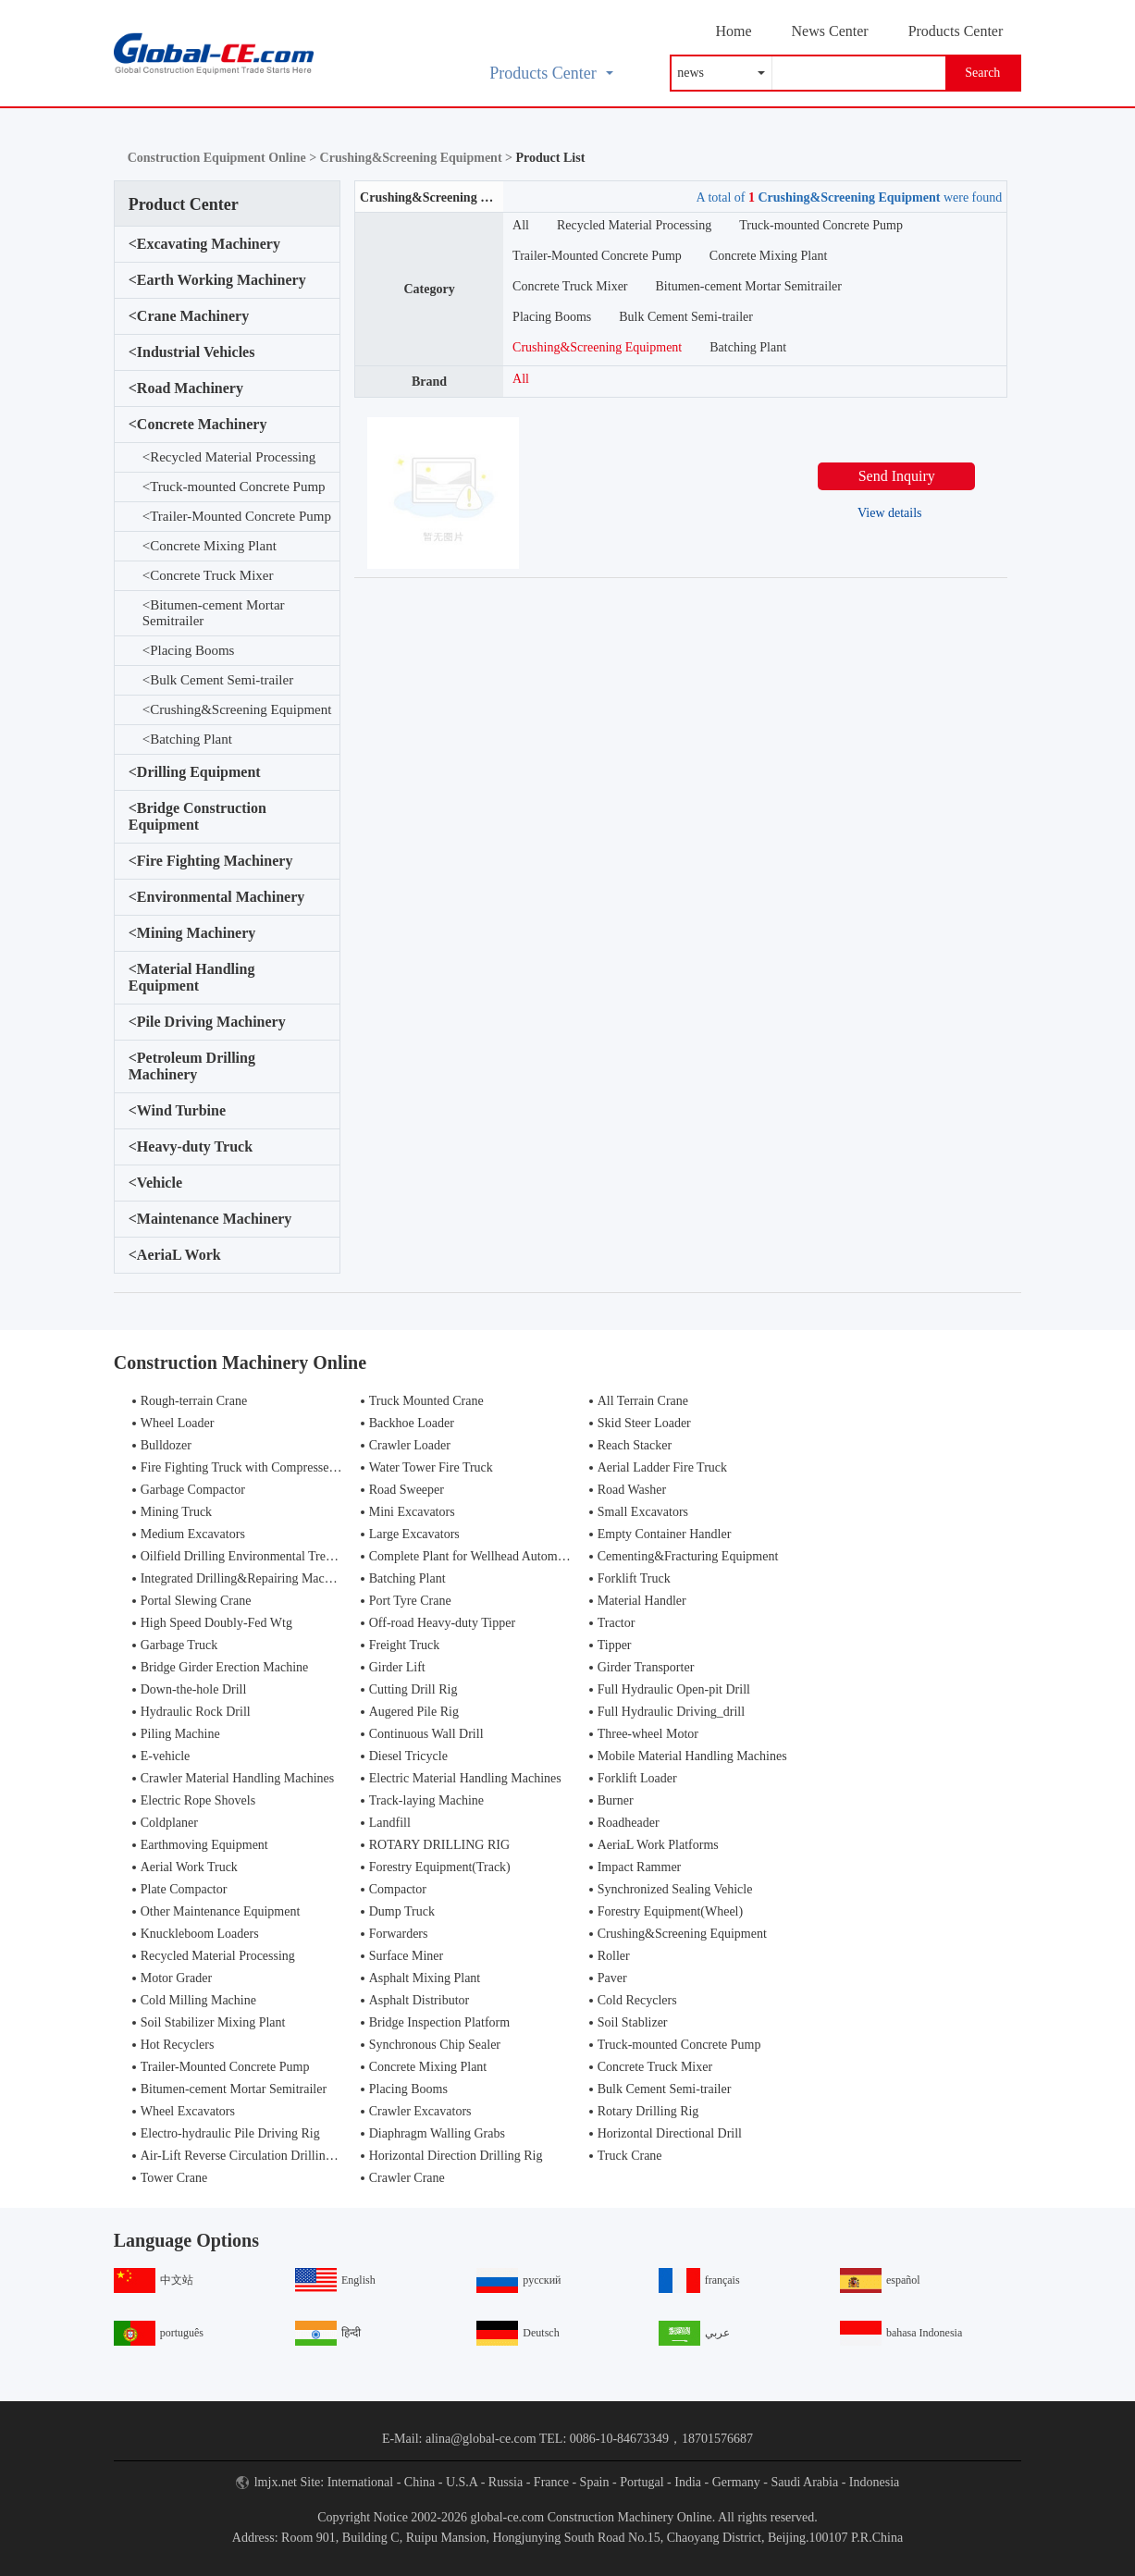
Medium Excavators (193, 1534)
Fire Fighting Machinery (211, 861)
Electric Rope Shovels (198, 1800)
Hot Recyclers (178, 2045)
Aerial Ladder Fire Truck (662, 1467)
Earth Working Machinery (217, 280)
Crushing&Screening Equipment (237, 710)
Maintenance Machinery (210, 1219)
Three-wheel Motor (648, 1734)
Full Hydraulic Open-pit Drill (674, 1689)
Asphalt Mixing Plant (425, 1978)
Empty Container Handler (665, 1534)
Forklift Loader (637, 1778)
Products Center (956, 31)
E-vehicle (166, 1756)
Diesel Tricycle (408, 1756)
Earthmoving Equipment (204, 1845)
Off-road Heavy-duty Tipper (442, 1623)
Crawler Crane (407, 2178)
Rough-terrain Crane (194, 1401)
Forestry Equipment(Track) (440, 1867)
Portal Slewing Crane (196, 1601)
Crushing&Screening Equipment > (418, 158)
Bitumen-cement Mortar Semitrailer (213, 613)
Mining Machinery (192, 933)
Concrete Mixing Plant (209, 546)
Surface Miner (406, 1956)
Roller (614, 1956)
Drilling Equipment (195, 772)
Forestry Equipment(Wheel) (670, 1911)
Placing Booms (188, 651)
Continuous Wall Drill (426, 1734)
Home (733, 31)
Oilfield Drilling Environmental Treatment (251, 1556)
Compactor (397, 1889)
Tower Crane (174, 2178)
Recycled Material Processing (229, 457)
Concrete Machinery (198, 424)
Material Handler (642, 1601)
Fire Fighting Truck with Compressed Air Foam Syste (280, 1467)
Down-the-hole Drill (194, 1689)
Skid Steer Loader (644, 1423)
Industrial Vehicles (192, 352)
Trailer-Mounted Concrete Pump (236, 516)
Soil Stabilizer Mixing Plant (213, 2022)
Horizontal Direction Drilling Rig (456, 2156)
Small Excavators (643, 1512)
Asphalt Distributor (419, 2000)
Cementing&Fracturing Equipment (688, 1556)
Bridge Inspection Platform (439, 2022)
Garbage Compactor (193, 1490)
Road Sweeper (406, 1490)
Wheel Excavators (188, 2111)
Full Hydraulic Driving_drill (671, 1712)
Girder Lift (397, 1667)
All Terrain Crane (643, 1401)
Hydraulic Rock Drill (196, 1712)
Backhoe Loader (411, 1423)
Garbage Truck (179, 1645)
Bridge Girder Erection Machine (225, 1667)
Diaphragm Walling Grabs (437, 2133)
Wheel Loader (178, 1423)
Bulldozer (166, 1445)
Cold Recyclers (637, 2000)
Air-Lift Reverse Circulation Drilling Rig (247, 2156)
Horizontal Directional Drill (670, 2133)
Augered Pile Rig (414, 1712)
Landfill (390, 1823)
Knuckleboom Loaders (200, 1934)
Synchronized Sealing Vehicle (675, 1889)
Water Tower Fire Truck (431, 1467)
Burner (616, 1800)
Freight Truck (404, 1645)
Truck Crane (630, 2156)
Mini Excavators (412, 1512)
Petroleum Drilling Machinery (192, 1066)
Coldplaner (169, 1823)
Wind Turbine (177, 1111)
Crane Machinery (189, 316)
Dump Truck (402, 1911)
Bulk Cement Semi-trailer (217, 680)
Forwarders (398, 1934)
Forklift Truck (634, 1578)
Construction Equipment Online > (224, 158)
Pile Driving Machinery (207, 1022)
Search (982, 73)
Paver (612, 1978)
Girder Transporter (646, 1667)
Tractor (616, 1623)
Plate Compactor (184, 1889)
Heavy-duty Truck (191, 1147)
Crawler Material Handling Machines (238, 1778)
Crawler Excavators (420, 2111)
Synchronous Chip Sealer (434, 2045)
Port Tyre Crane (410, 1601)
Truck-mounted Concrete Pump (234, 487)
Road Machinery (186, 388)
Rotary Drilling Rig (648, 2111)
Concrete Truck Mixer (208, 576)
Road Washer (632, 1490)
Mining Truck (176, 1512)
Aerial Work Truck (189, 1867)
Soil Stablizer (633, 2022)
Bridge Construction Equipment (197, 816)
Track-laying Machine (426, 1800)
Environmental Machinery (217, 897)
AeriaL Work (175, 1255)
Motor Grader (176, 1978)
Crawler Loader (409, 1445)
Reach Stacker (635, 1445)
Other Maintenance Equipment (221, 1911)
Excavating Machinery (204, 244)
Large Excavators (414, 1534)
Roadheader (629, 1823)
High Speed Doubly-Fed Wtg (216, 1623)
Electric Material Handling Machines (465, 1778)
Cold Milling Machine (198, 2000)
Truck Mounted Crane (426, 1401)
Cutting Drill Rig (413, 1689)
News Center (830, 31)
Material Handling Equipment (192, 977)
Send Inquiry (896, 476)
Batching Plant (187, 739)
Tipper (615, 1645)
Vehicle (155, 1183)
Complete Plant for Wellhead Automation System (497, 1556)
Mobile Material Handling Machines (692, 1756)
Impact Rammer (640, 1867)
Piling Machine (180, 1734)
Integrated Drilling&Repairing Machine (244, 1578)
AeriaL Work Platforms (658, 1845)
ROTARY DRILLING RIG (439, 1845)
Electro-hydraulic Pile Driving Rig (230, 2133)
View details (889, 513)
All (520, 225)
